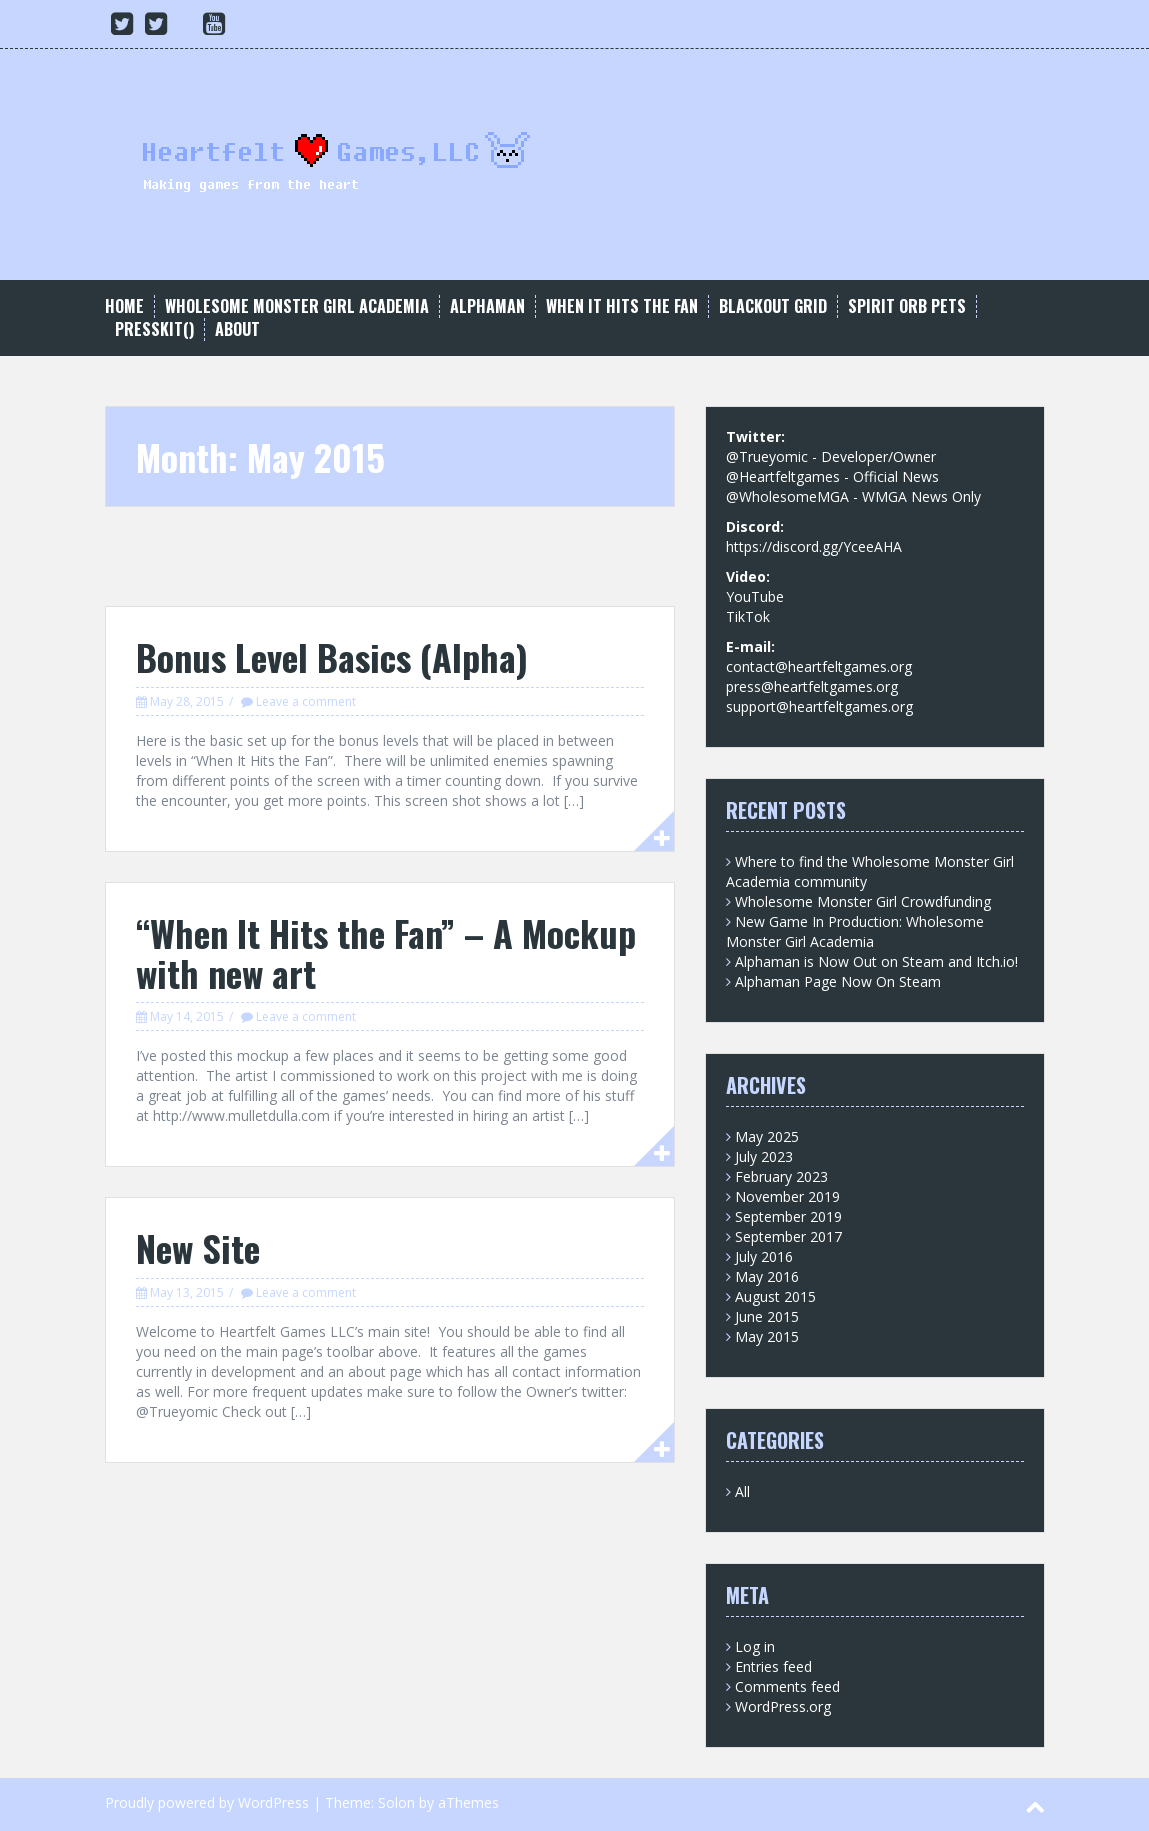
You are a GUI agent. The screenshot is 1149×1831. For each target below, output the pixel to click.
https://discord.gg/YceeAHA (814, 546)
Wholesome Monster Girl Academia (297, 306)
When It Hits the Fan (622, 306)
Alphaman (487, 306)
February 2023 (781, 1176)
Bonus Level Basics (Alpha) (332, 656)
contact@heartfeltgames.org (819, 666)
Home (124, 306)
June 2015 (767, 1316)
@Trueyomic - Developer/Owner (831, 456)
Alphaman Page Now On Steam (838, 981)
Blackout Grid (773, 306)
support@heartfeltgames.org (819, 706)
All (742, 1491)
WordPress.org (783, 1706)
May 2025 (767, 1136)
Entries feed (773, 1666)
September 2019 (788, 1216)
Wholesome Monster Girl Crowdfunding (863, 901)
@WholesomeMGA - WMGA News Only (853, 496)
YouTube (755, 596)
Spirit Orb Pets (907, 306)
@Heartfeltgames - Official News (832, 476)
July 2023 (764, 1156)
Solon (396, 1802)
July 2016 (764, 1256)
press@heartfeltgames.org (812, 686)
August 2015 (775, 1296)
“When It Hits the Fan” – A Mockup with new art (386, 952)
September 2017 (788, 1236)
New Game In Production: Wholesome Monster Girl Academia (855, 931)
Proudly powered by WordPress (207, 1802)
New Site (198, 1247)
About (237, 329)
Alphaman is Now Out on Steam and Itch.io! (876, 961)
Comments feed (787, 1686)
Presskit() (154, 329)
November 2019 (787, 1196)
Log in (755, 1646)
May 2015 (767, 1336)
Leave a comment (306, 701)
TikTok (748, 616)
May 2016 (767, 1276)
